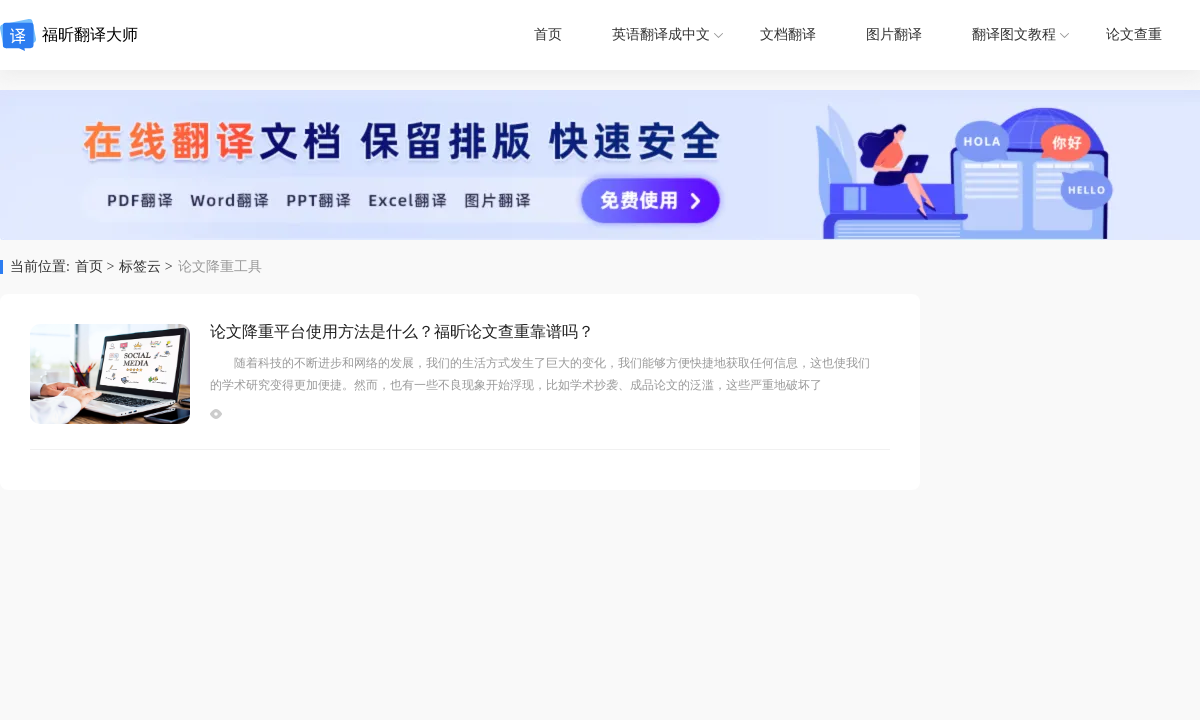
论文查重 (1134, 34)
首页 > (94, 267)
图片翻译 (894, 34)
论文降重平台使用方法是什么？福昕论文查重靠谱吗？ (402, 331)
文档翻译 (788, 34)
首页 (548, 34)
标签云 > (145, 267)
